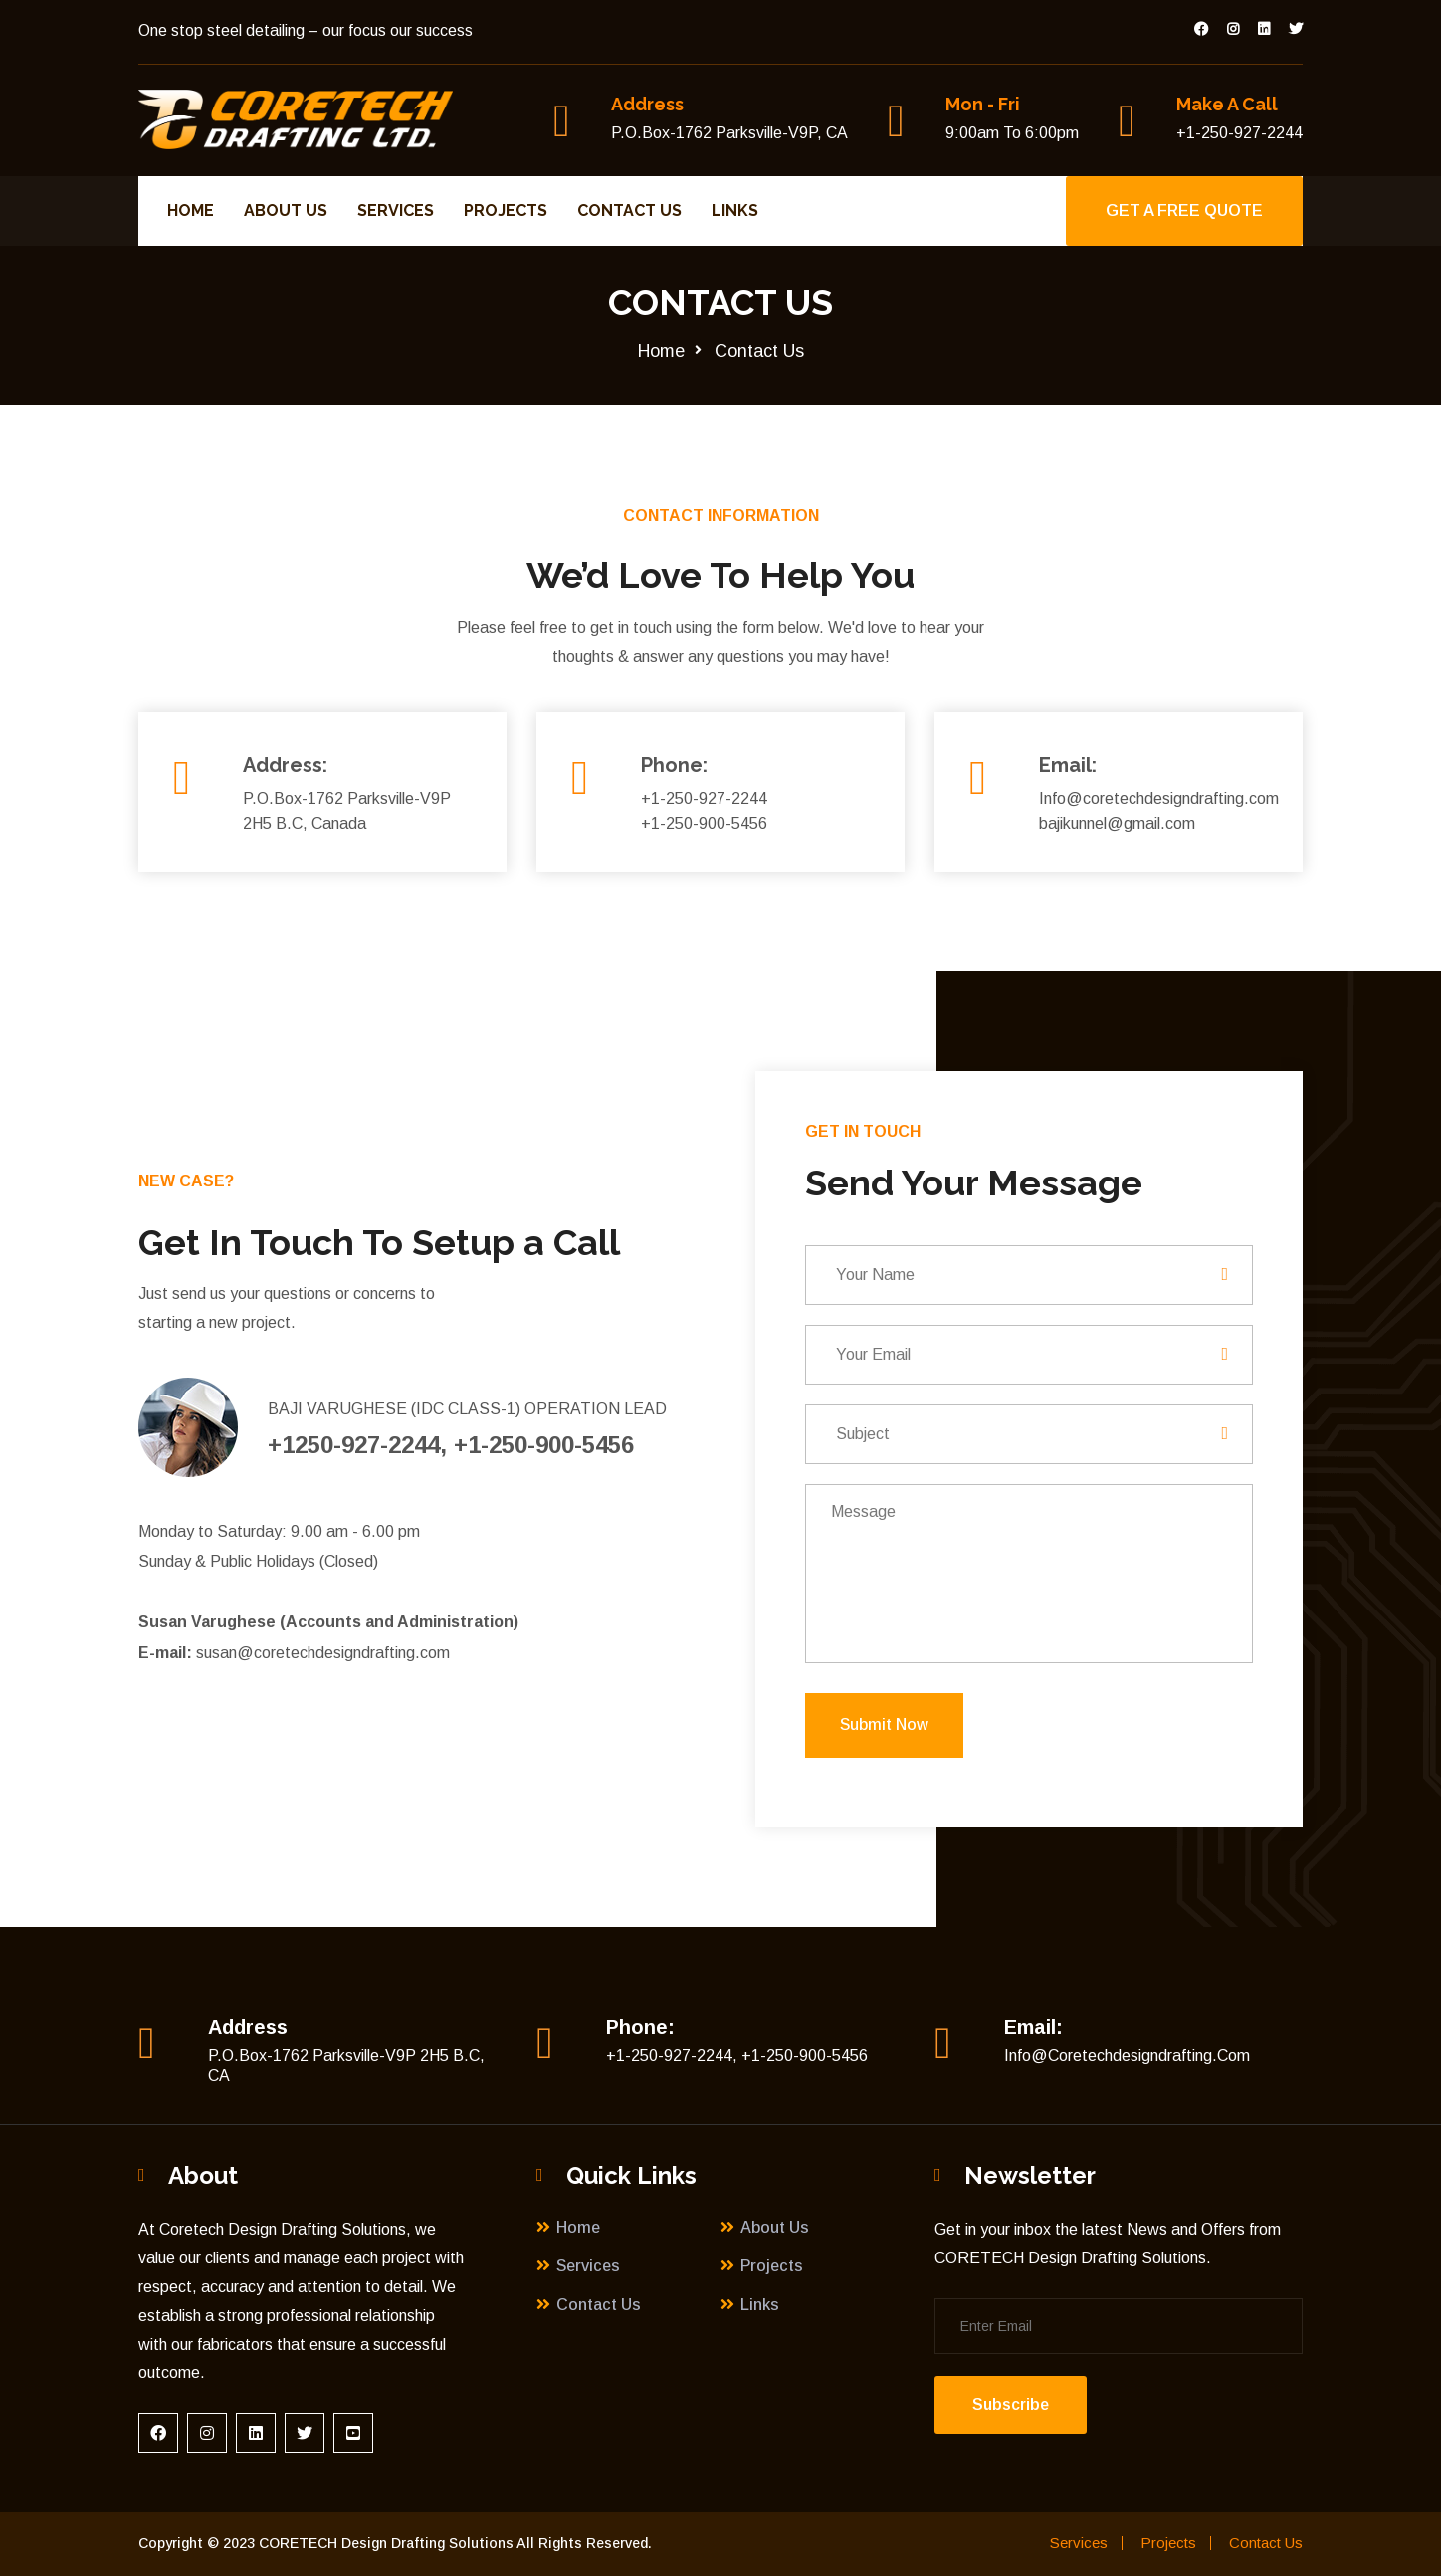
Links (736, 210)
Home (191, 210)
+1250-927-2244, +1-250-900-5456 (451, 1445)
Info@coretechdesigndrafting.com (1127, 2055)
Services (396, 210)
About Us (286, 210)
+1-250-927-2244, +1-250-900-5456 (737, 2055)
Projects (506, 210)
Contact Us (630, 210)
